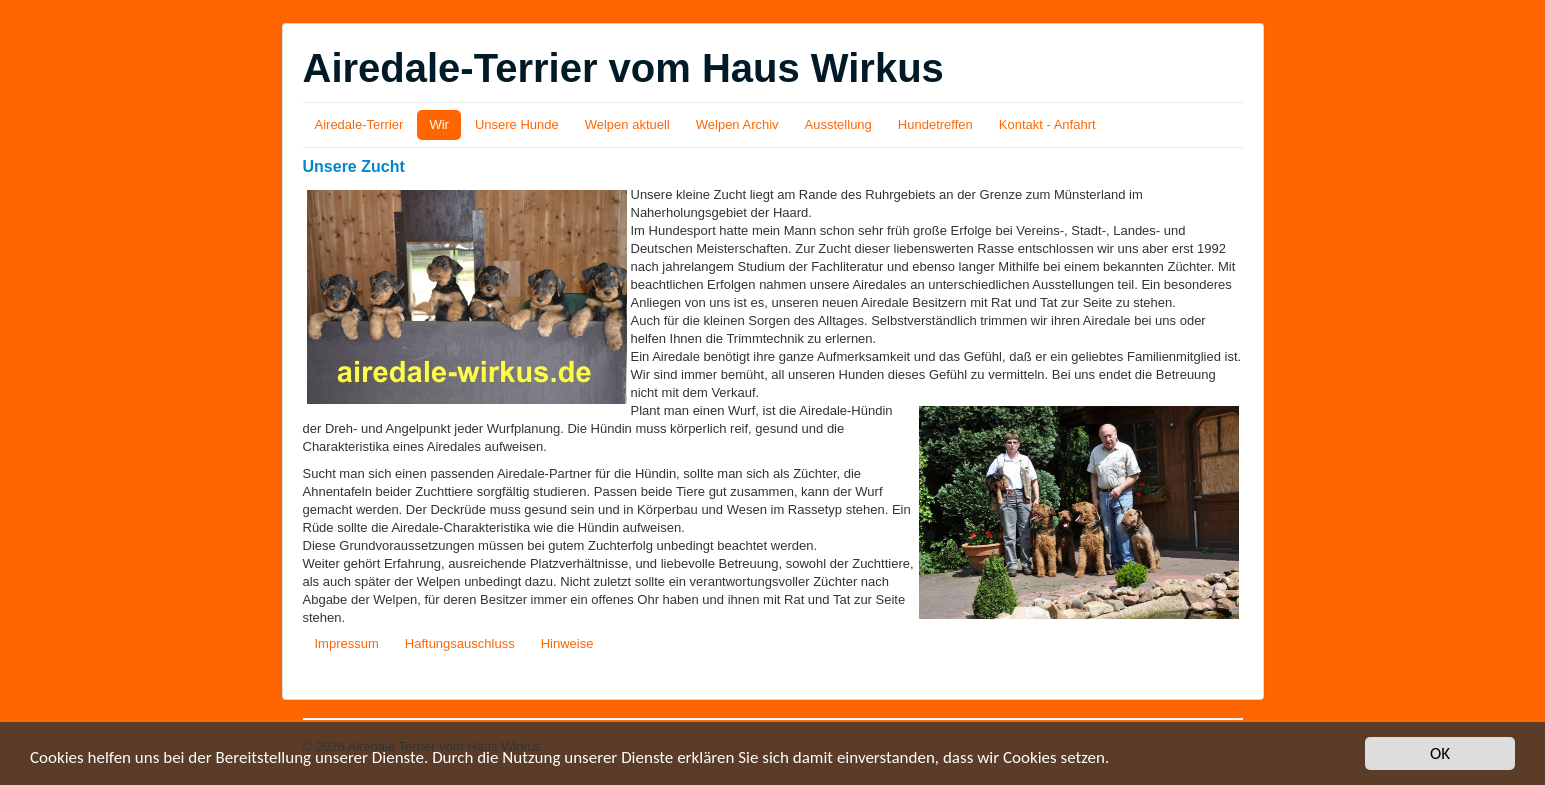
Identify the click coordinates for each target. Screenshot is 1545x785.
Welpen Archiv (737, 124)
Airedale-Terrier (359, 124)
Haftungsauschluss (460, 643)
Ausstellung (838, 124)
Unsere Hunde (517, 124)
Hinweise (567, 643)
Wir (439, 124)
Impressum (347, 643)
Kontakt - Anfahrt (1047, 124)
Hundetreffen (935, 124)
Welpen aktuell (627, 124)
